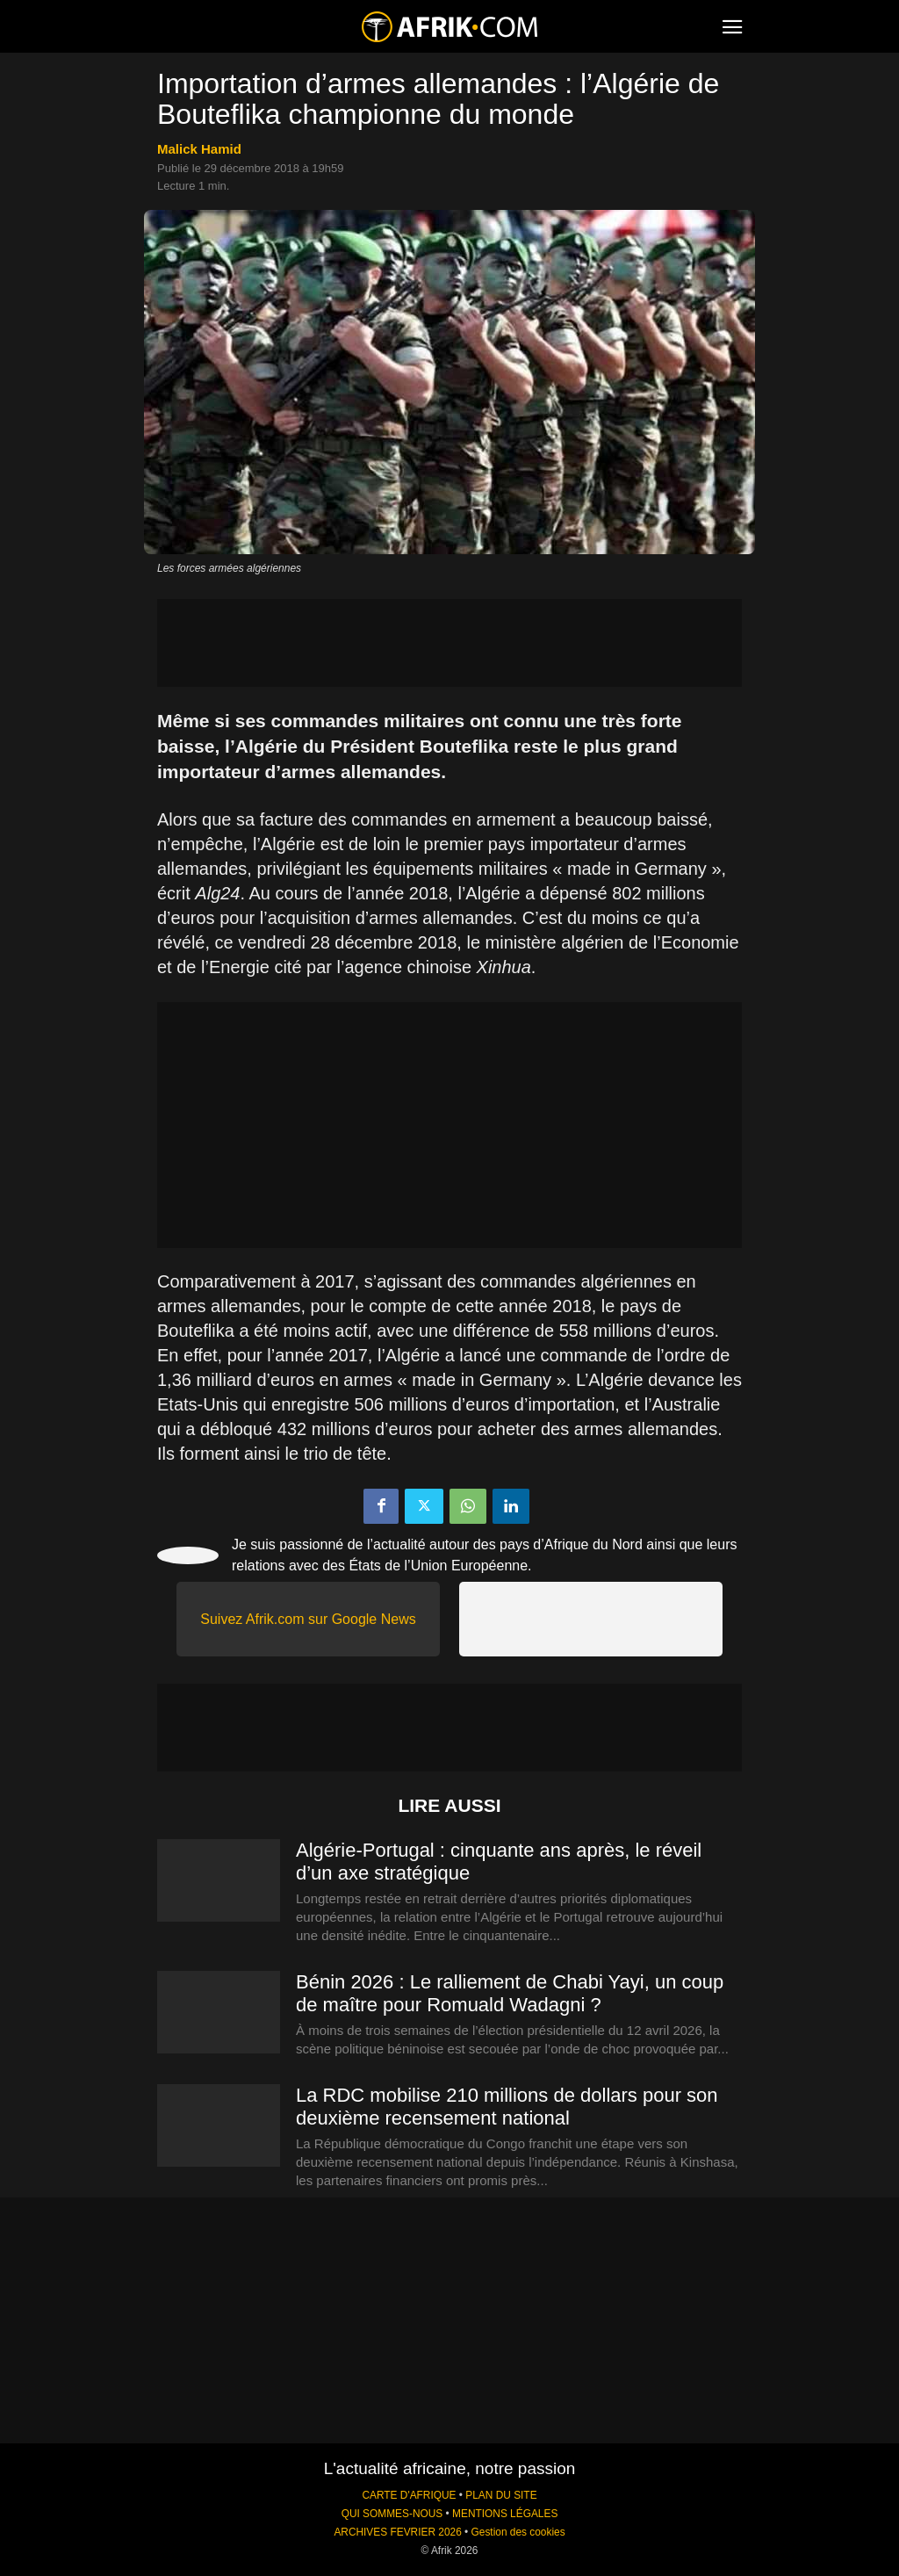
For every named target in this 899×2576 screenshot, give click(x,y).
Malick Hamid (199, 148)
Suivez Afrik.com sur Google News (307, 1619)
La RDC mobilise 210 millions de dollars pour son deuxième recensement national (507, 2106)
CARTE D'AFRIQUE (409, 2495)
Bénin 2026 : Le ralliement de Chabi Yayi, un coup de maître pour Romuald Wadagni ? (509, 1993)
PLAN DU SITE (500, 2495)
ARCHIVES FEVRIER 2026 (397, 2532)
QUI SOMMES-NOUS (392, 2513)
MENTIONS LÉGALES (504, 2513)
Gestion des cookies (518, 2532)
